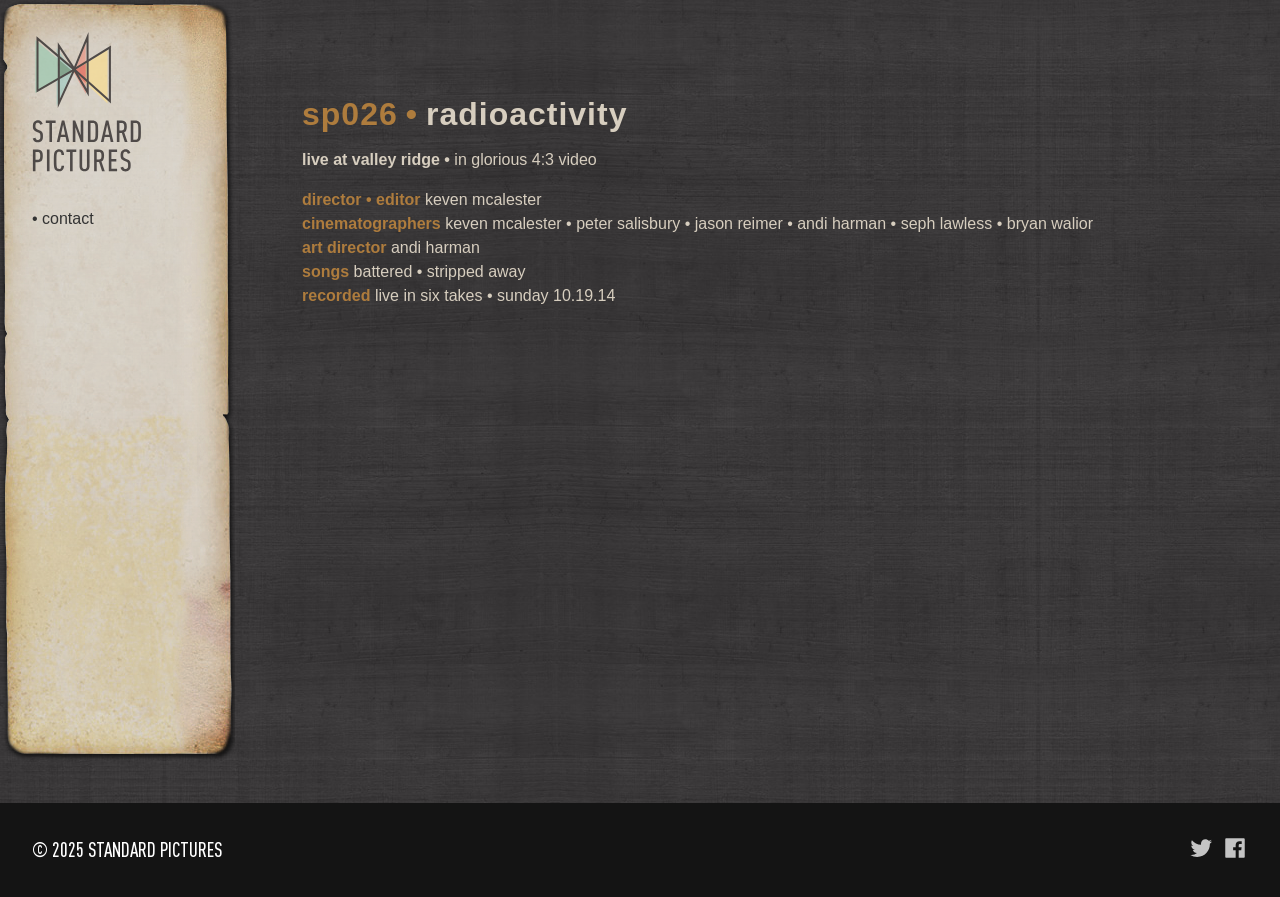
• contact (63, 219)
